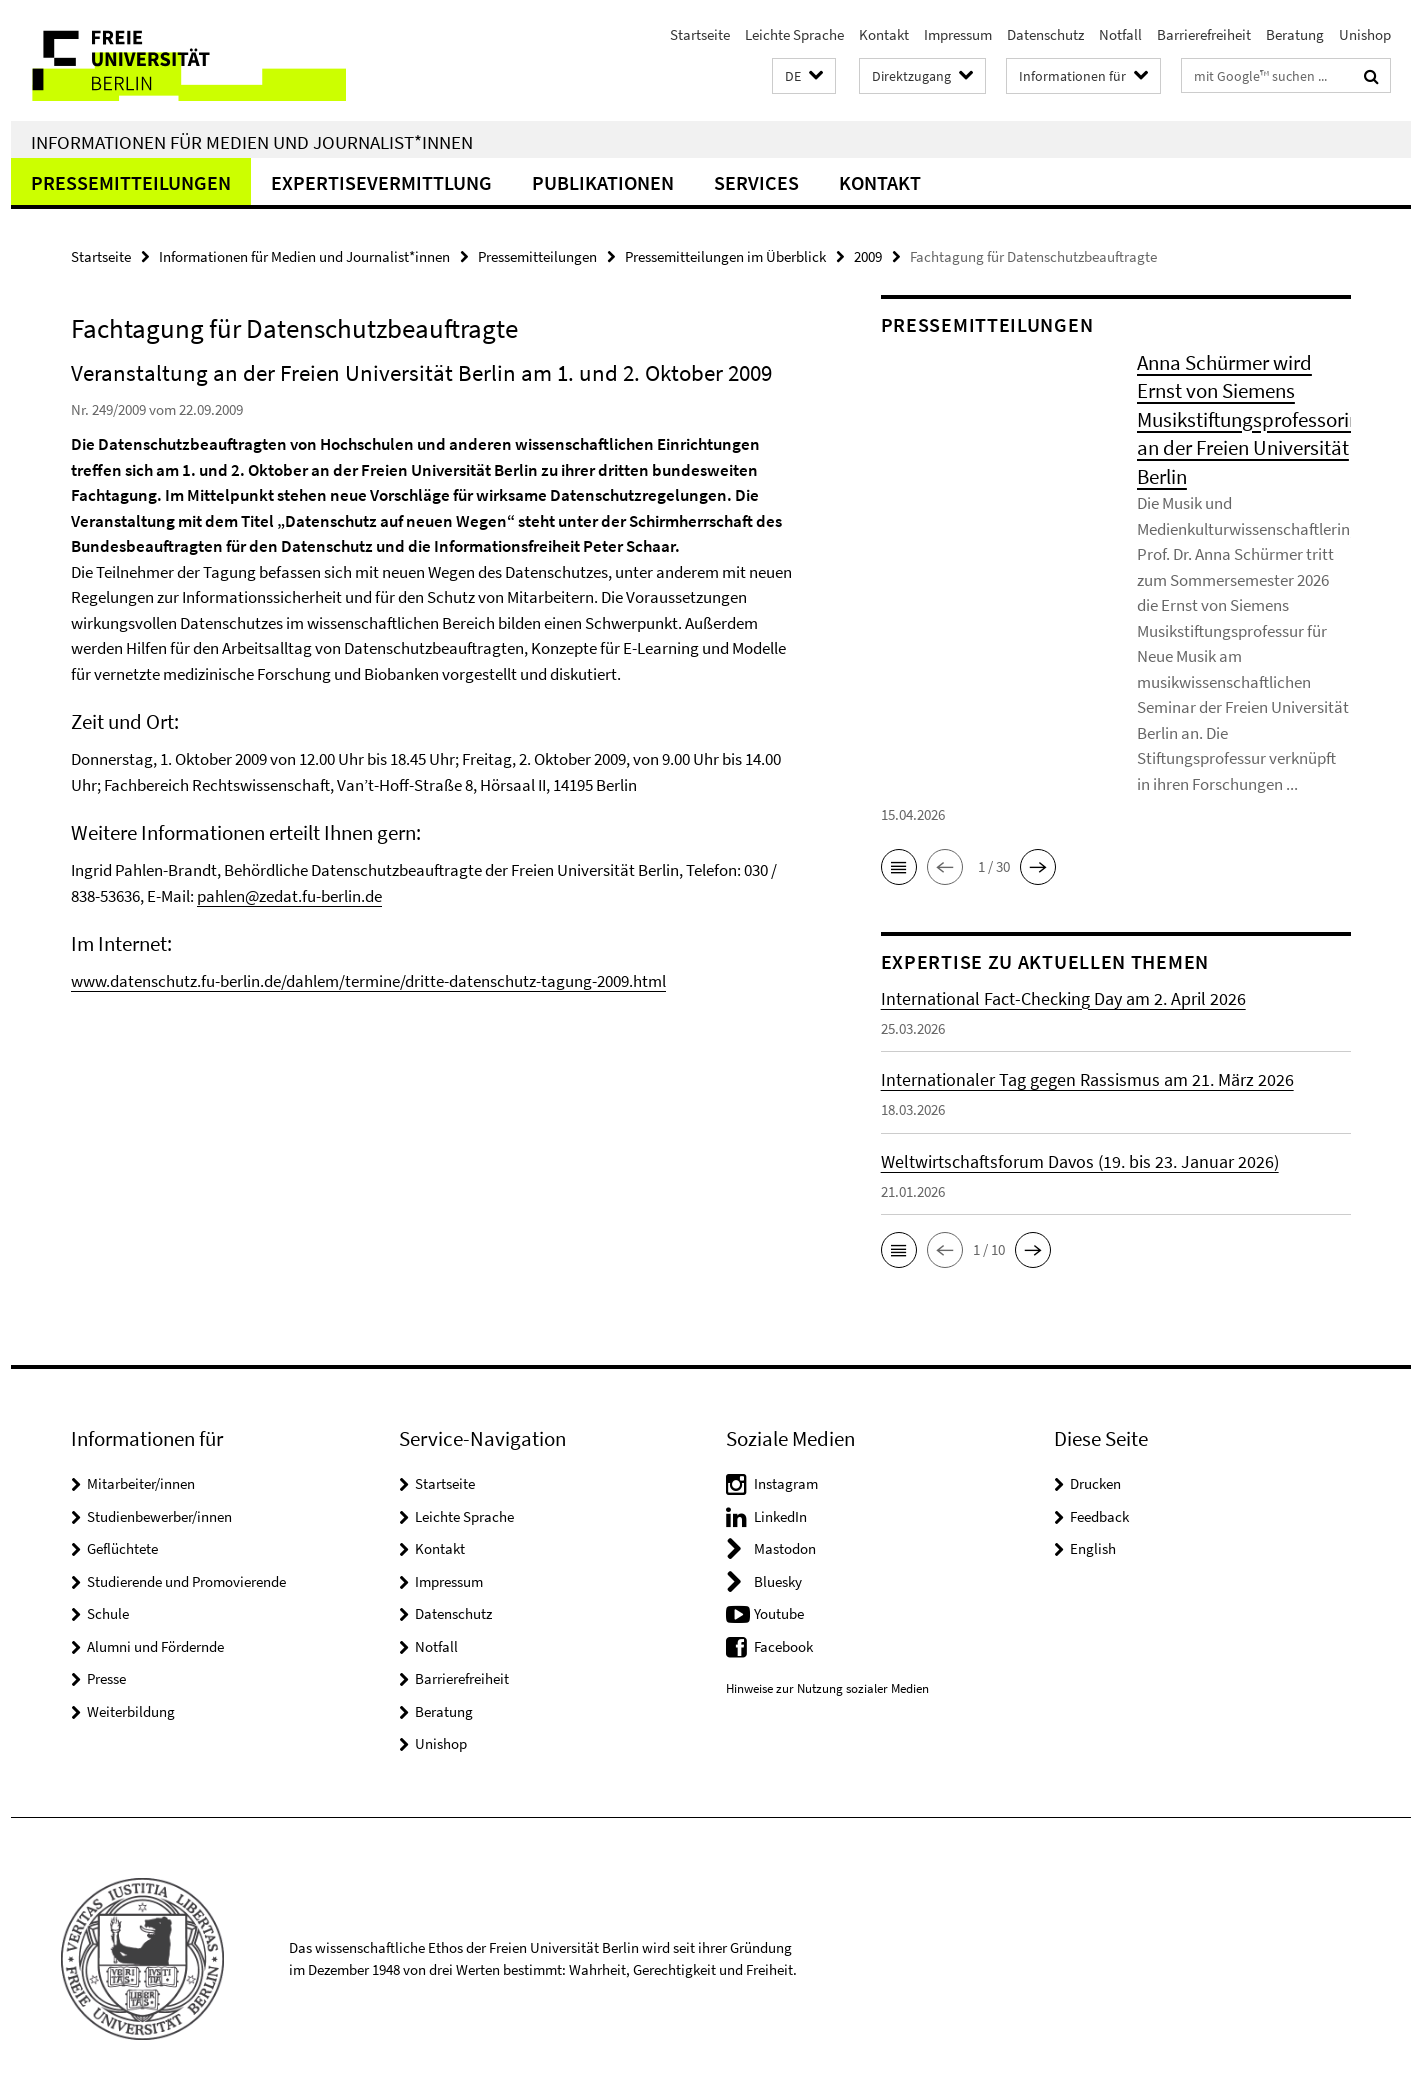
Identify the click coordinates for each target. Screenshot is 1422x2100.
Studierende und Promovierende (186, 1581)
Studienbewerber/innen (159, 1516)
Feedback (1099, 1516)
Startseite (700, 34)
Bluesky (778, 1581)
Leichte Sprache (794, 34)
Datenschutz (1045, 34)
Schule (108, 1613)
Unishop (1365, 34)
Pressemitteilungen (131, 182)
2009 (868, 256)
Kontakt (884, 34)
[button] (804, 76)
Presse (106, 1678)
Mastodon (785, 1548)
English (1093, 1548)
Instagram (786, 1483)
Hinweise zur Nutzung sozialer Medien (827, 1688)
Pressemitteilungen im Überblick (725, 256)
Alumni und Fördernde (155, 1646)
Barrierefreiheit (1204, 34)
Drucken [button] (1095, 1483)
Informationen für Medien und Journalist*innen (252, 142)
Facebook (783, 1646)
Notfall (1120, 34)
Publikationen (603, 182)
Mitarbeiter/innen (141, 1483)
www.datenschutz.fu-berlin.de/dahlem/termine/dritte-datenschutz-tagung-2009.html (368, 981)
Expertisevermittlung (381, 182)
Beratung (1295, 34)
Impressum (958, 34)
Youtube (779, 1613)
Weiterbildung (131, 1711)
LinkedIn (780, 1516)
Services (756, 182)
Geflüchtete (122, 1548)
